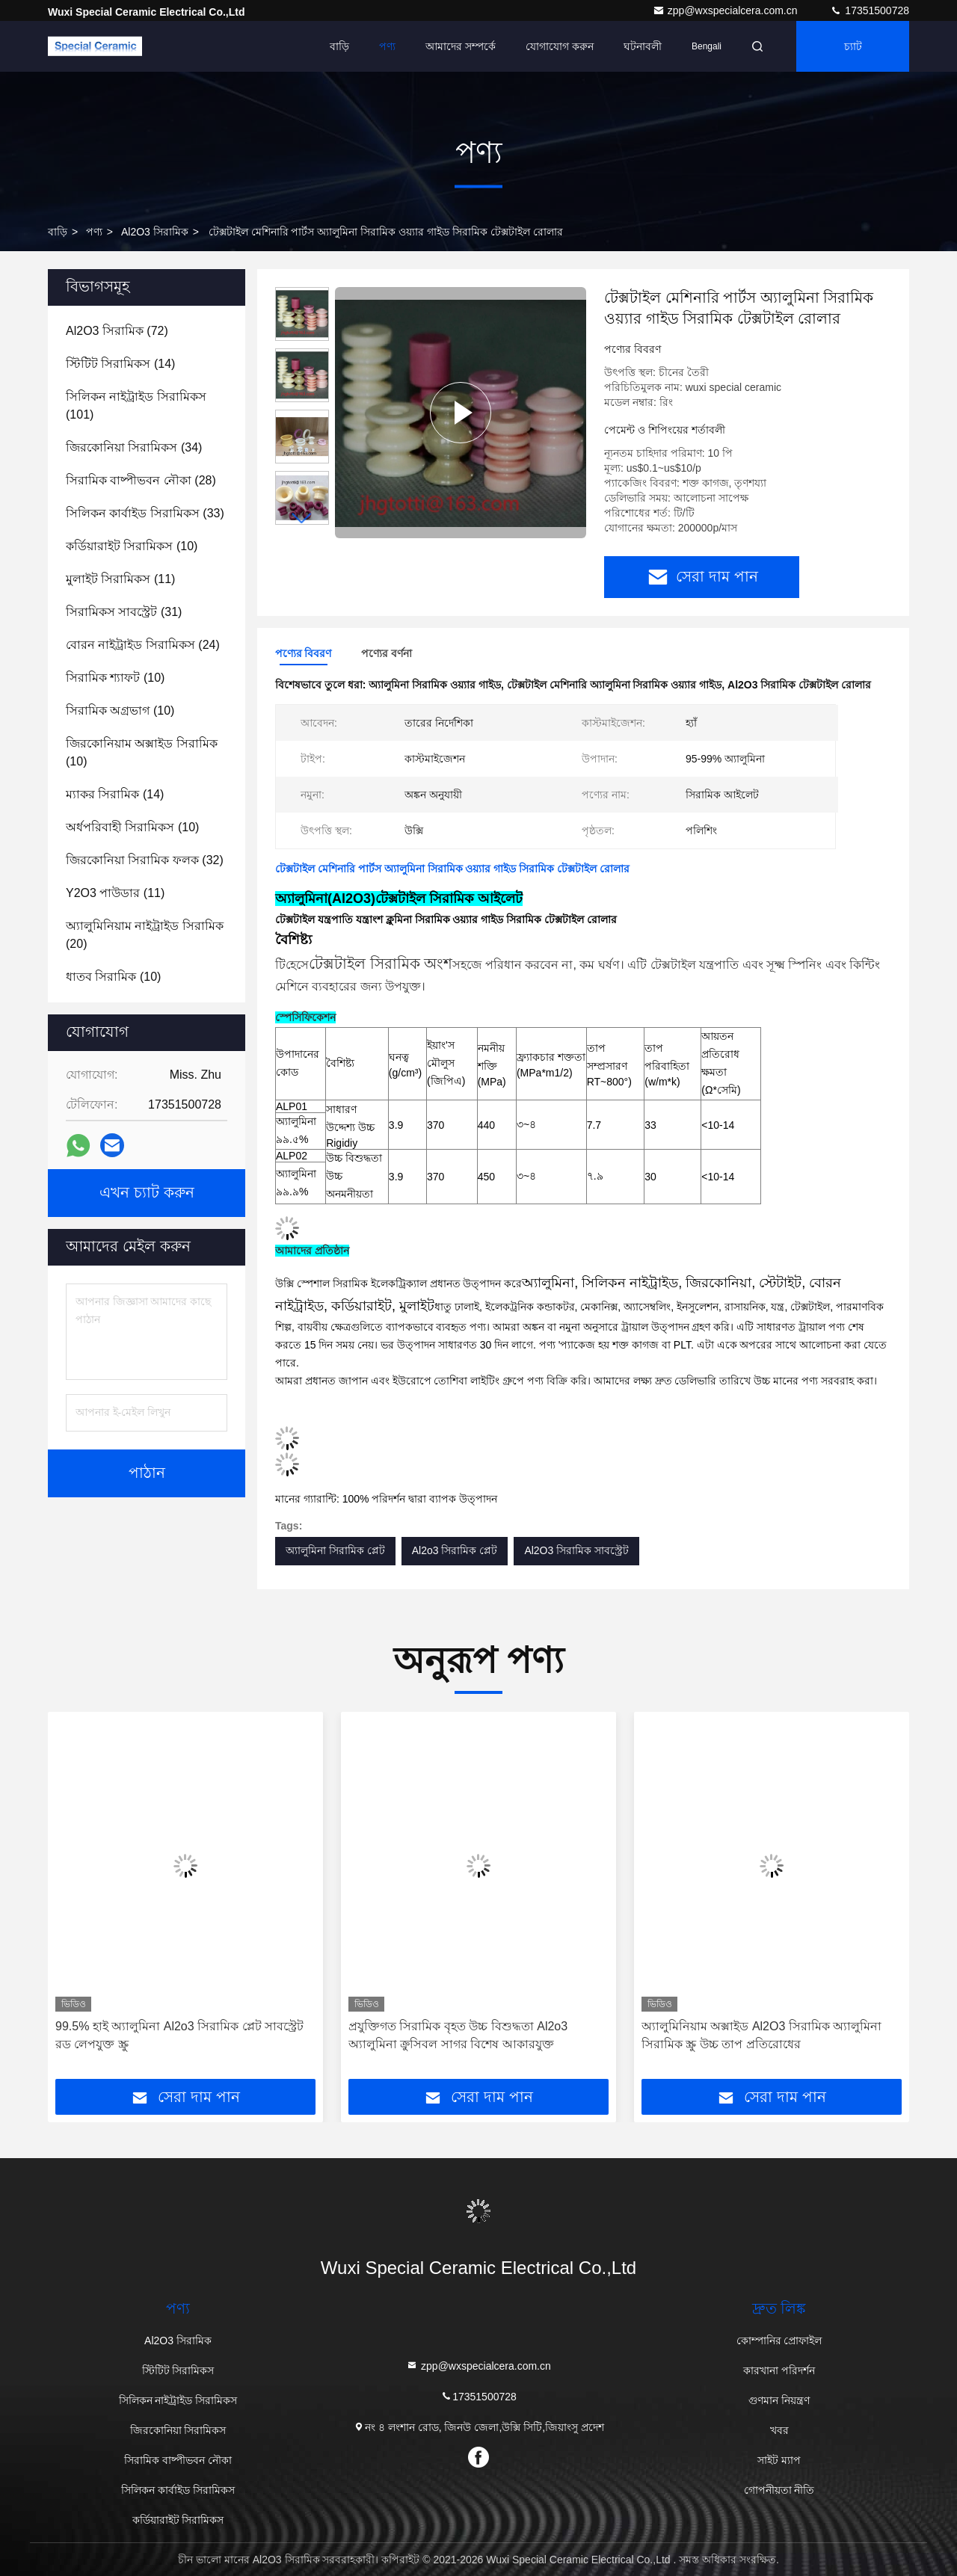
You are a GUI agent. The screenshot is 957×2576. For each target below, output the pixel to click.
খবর (779, 2430)
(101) (136, 405)
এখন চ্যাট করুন (146, 1193)
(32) (145, 860)
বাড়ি (339, 46)
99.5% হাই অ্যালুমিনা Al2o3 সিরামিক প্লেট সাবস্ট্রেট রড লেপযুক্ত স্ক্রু (179, 2035)
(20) (145, 934)
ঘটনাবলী (643, 46)
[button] (302, 518)
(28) (141, 480)
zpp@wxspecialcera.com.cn (727, 10)
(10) (131, 546)
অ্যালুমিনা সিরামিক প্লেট (335, 1550)
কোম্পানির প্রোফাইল (779, 2341)
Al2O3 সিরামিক (154, 232)
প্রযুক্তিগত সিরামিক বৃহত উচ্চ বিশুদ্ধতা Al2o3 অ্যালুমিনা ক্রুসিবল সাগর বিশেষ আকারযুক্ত (457, 2035)
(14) (120, 363)
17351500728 (869, 10)
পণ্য (387, 46)
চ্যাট (853, 46)
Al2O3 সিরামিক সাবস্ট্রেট (576, 1550)
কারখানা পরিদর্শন (779, 2370)
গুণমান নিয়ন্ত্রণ (779, 2400)
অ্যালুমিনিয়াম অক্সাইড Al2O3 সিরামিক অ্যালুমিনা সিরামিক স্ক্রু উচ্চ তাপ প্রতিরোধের (761, 2035)
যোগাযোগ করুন (560, 46)
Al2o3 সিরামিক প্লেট (455, 1550)
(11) (120, 579)
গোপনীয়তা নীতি (779, 2490)
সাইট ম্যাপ (779, 2460)
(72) (117, 330)
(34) (134, 447)
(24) (143, 644)
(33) (145, 513)
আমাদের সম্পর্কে (460, 46)
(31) (124, 612)
